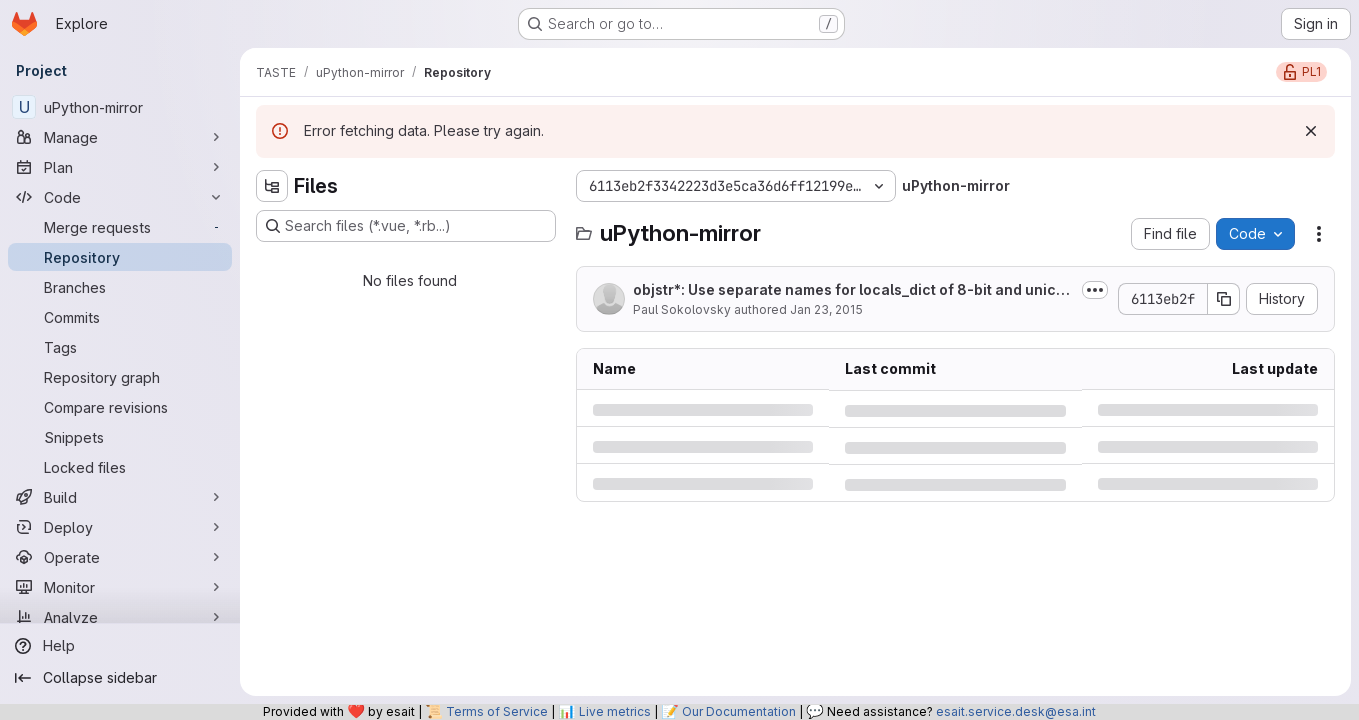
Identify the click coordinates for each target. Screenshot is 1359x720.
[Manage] (120, 137)
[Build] (120, 497)
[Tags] (120, 347)
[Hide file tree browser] (272, 186)
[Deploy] (120, 527)
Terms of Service (497, 711)
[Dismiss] (1311, 131)
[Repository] (120, 257)
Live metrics (615, 711)
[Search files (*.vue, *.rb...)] (406, 226)
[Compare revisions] (120, 407)
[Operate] (120, 557)
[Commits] (120, 317)
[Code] (120, 197)
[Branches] (120, 287)
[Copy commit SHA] (1224, 299)
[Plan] (120, 167)
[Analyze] (120, 617)
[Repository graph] (120, 377)
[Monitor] (120, 587)
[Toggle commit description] (1095, 290)
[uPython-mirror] (120, 107)
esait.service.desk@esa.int (1016, 711)
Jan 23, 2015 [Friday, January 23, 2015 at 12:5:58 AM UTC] (826, 309)
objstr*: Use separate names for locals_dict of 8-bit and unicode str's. (853, 290)
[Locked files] (120, 467)
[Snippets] (120, 437)
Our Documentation (739, 711)
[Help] (120, 646)
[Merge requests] (120, 227)
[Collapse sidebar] (120, 678)
